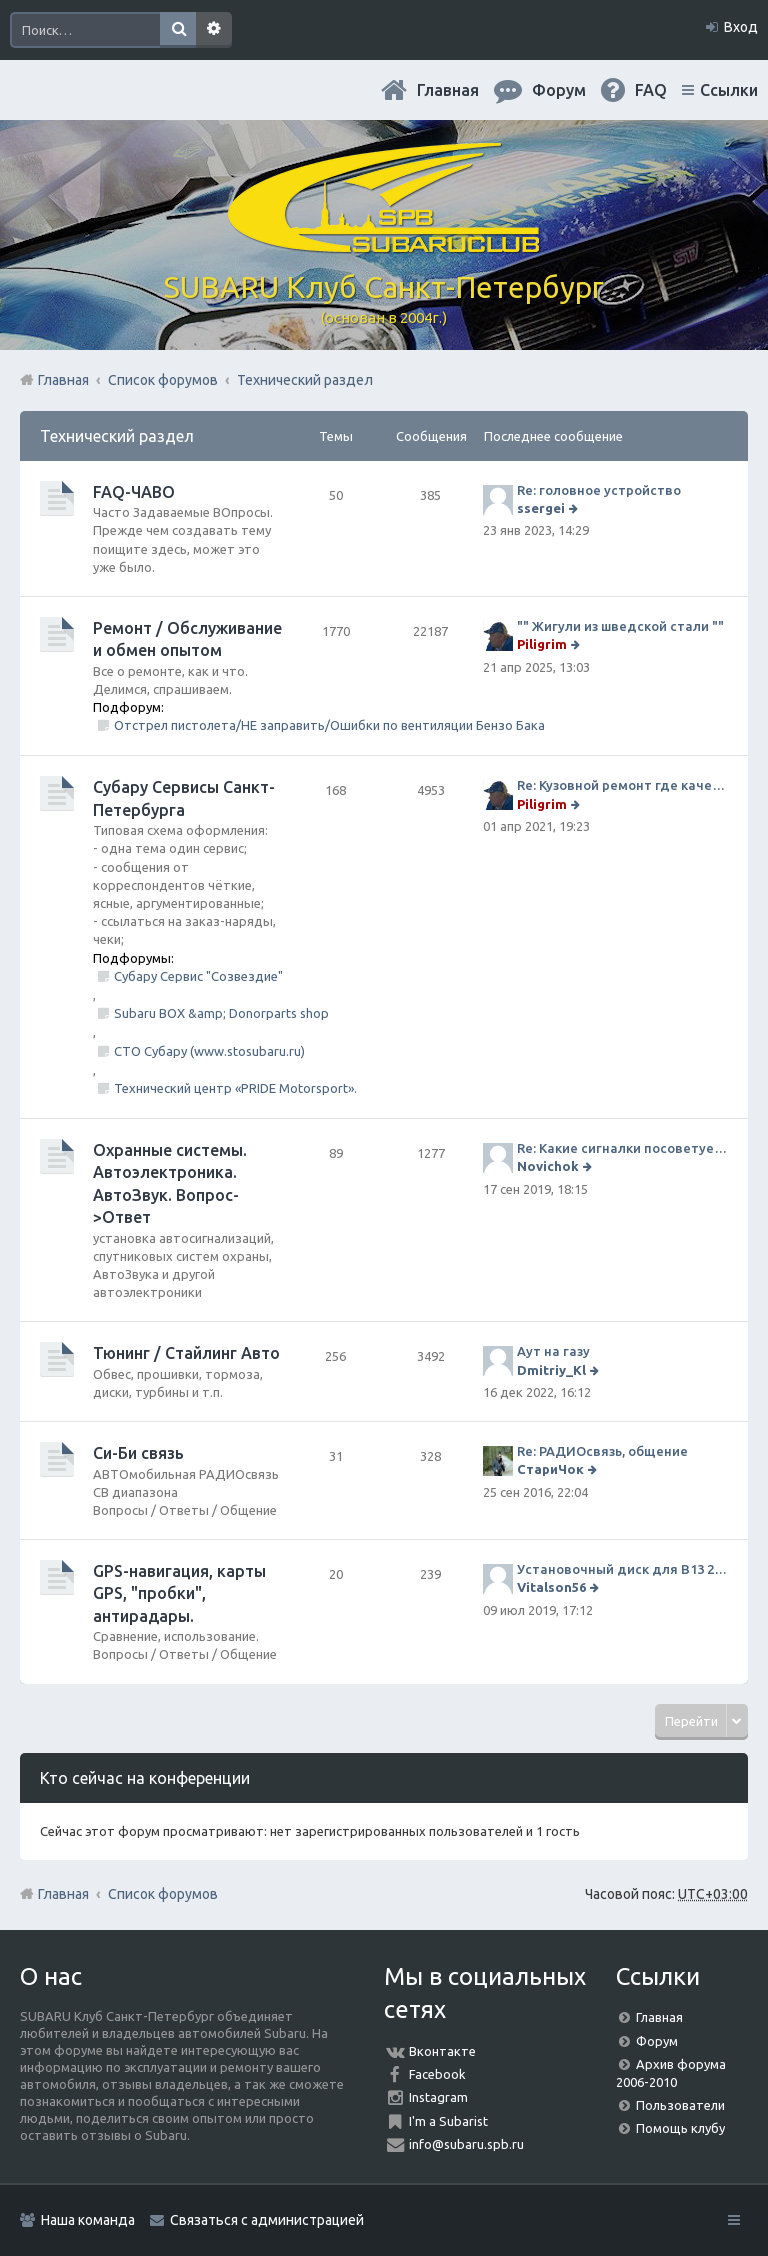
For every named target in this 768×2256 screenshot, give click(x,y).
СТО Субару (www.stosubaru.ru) (209, 1051)
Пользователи (680, 2105)
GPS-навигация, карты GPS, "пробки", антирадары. (179, 1593)
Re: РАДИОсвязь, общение (602, 1451)
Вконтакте (442, 2051)
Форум (657, 2041)
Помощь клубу (680, 2128)
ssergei (541, 508)
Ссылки (729, 90)
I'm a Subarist (448, 2121)
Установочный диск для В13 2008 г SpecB (622, 1569)
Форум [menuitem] (559, 90)
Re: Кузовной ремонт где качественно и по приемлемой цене (622, 785)
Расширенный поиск (214, 30)
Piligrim (542, 644)
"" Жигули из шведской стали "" (620, 626)
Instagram (438, 2097)
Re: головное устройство (599, 490)
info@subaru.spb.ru (466, 2144)
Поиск (178, 30)
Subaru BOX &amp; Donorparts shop (221, 1013)
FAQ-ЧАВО (134, 492)
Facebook (437, 2074)
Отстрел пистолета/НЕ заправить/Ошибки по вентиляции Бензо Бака (329, 725)
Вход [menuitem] (741, 27)
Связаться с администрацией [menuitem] (267, 2220)
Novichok (548, 1166)
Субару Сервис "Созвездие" (198, 976)
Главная (448, 90)
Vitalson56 (551, 1587)
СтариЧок (550, 1469)
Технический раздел (117, 436)
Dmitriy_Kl (551, 1370)
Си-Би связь (138, 1453)
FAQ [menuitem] (651, 90)
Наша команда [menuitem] (88, 2220)
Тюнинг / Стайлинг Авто (186, 1353)
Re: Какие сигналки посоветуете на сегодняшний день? (622, 1148)
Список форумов (163, 1894)
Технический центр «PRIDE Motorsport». (235, 1088)
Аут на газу (553, 1351)
